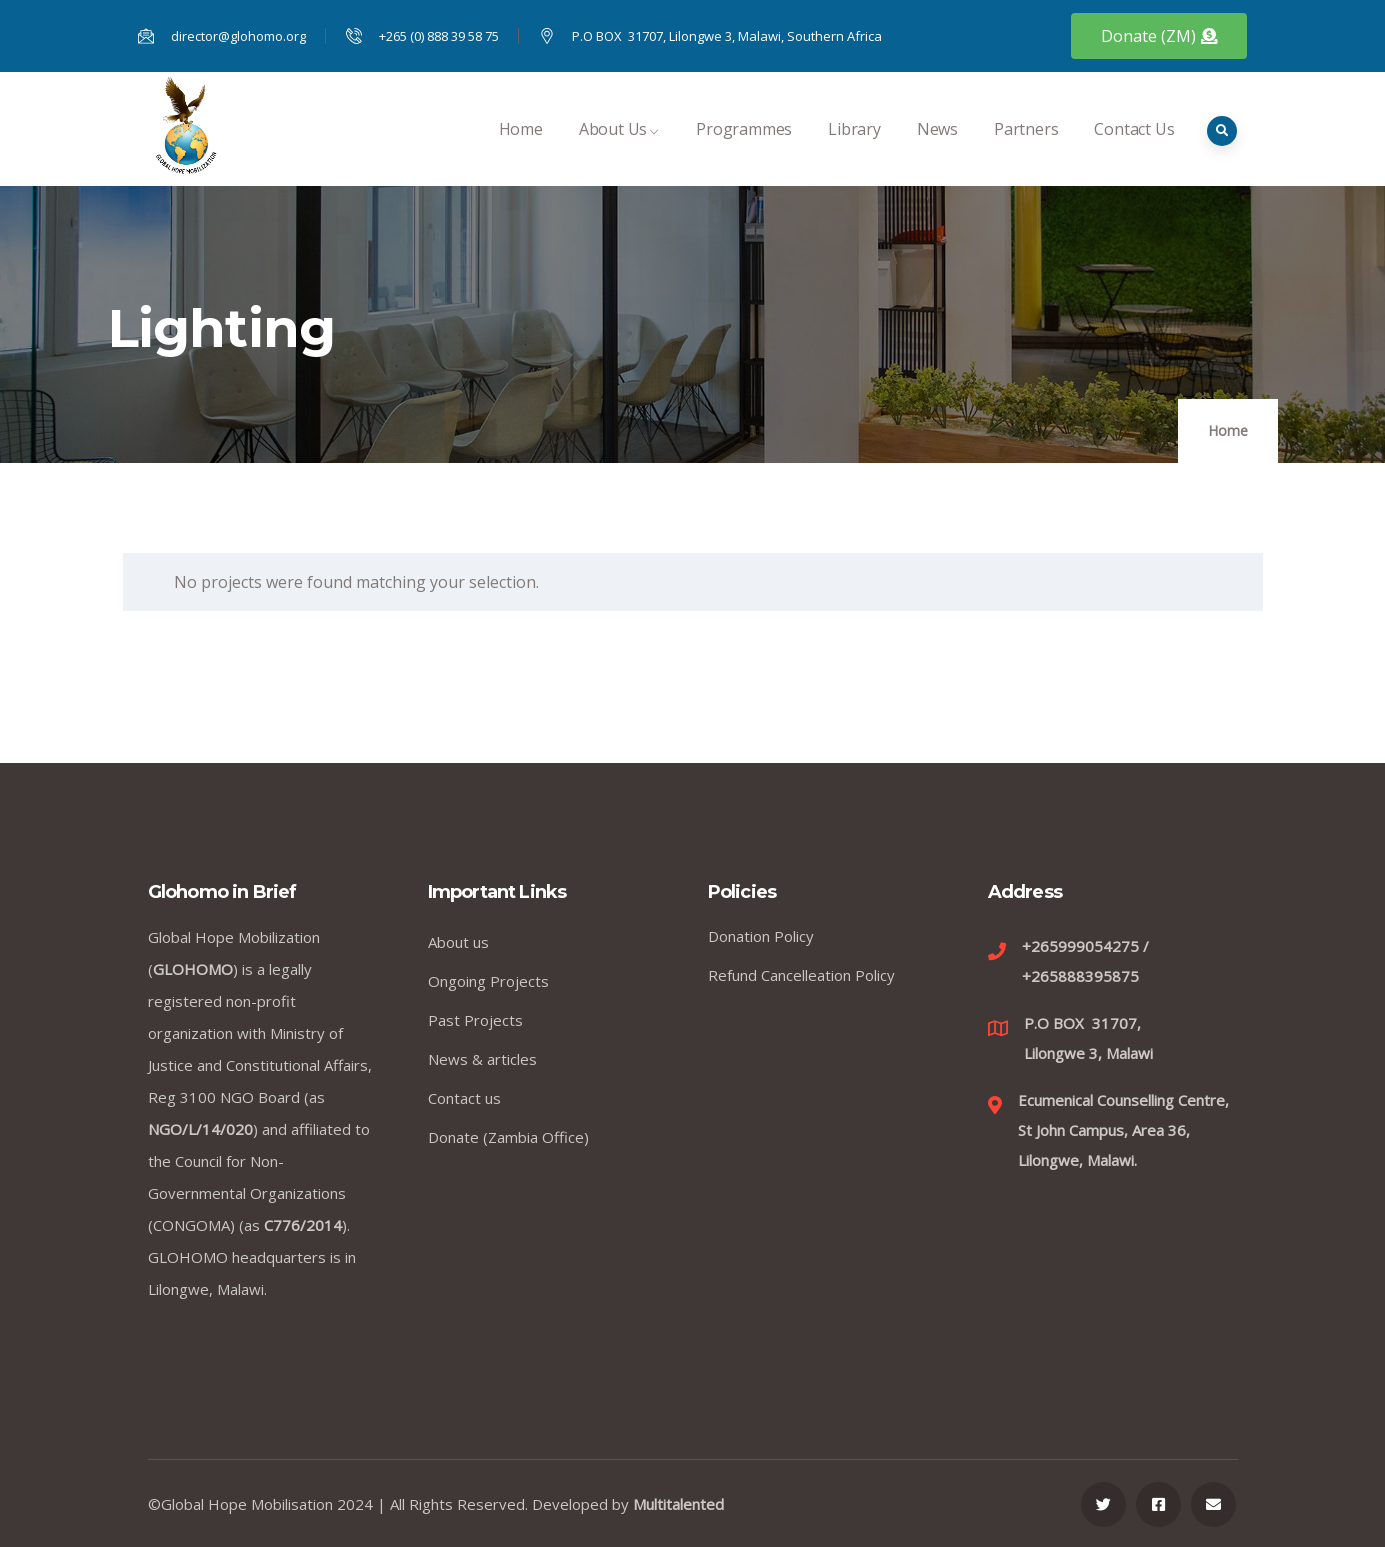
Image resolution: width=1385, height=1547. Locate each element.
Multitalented (678, 1504)
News (937, 150)
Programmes (744, 150)
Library (854, 150)
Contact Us (1134, 150)
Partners (1026, 150)
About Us (619, 150)
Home (521, 150)
